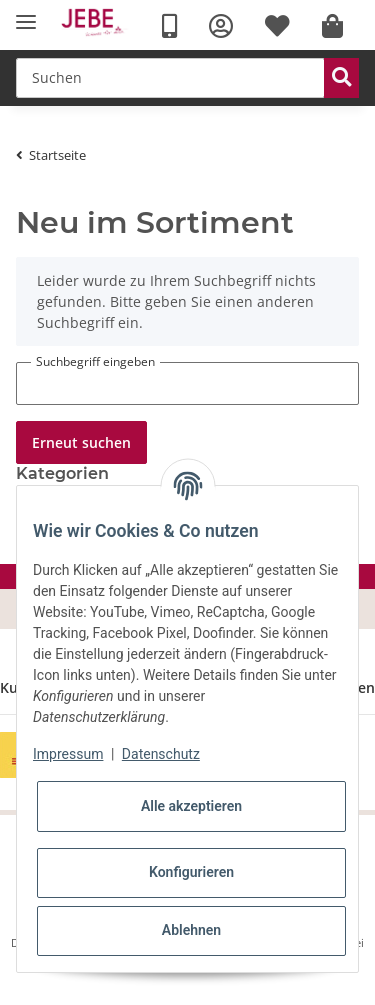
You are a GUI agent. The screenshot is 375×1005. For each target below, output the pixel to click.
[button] (221, 26)
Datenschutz (161, 754)
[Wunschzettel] (277, 26)
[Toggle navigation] (26, 22)
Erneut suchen (81, 442)
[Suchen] (170, 78)
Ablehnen (191, 930)
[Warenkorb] (332, 26)
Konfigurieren (191, 872)
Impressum (68, 754)
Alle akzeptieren (191, 806)
